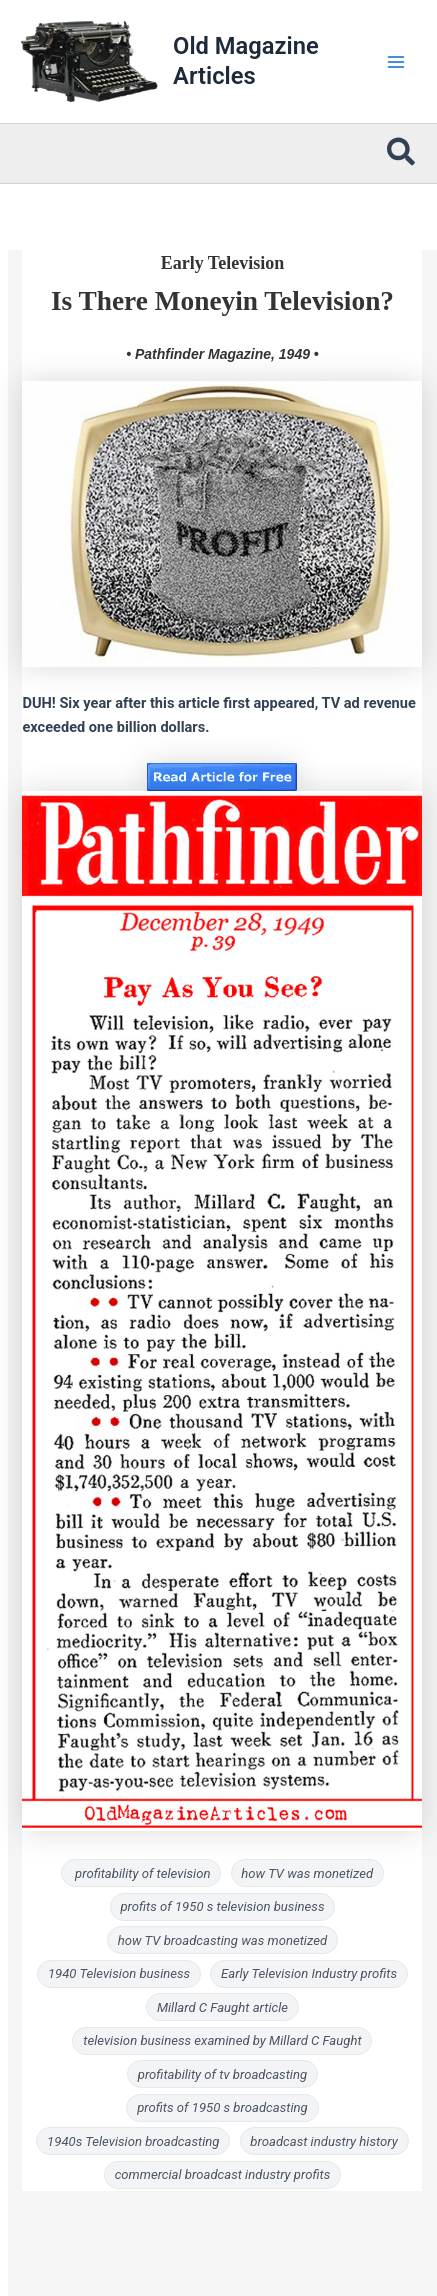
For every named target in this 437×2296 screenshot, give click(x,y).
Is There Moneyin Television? (222, 301)
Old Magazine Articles (246, 60)
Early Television (223, 263)
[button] (402, 154)
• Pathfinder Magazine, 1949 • (222, 354)
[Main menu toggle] (396, 62)
